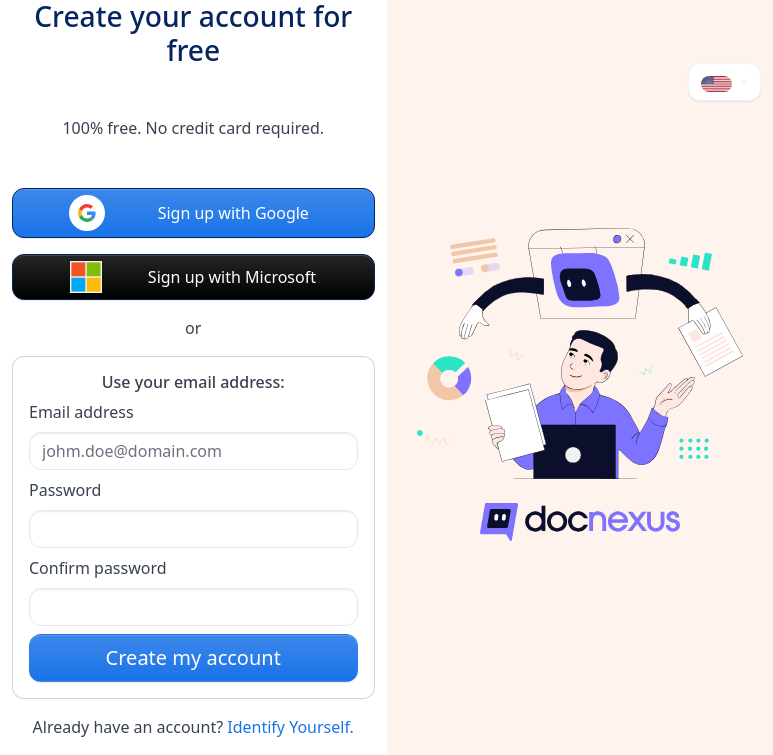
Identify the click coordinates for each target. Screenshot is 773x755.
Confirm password (98, 568)
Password (65, 490)
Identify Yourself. (290, 727)
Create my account (193, 657)
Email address (81, 412)
